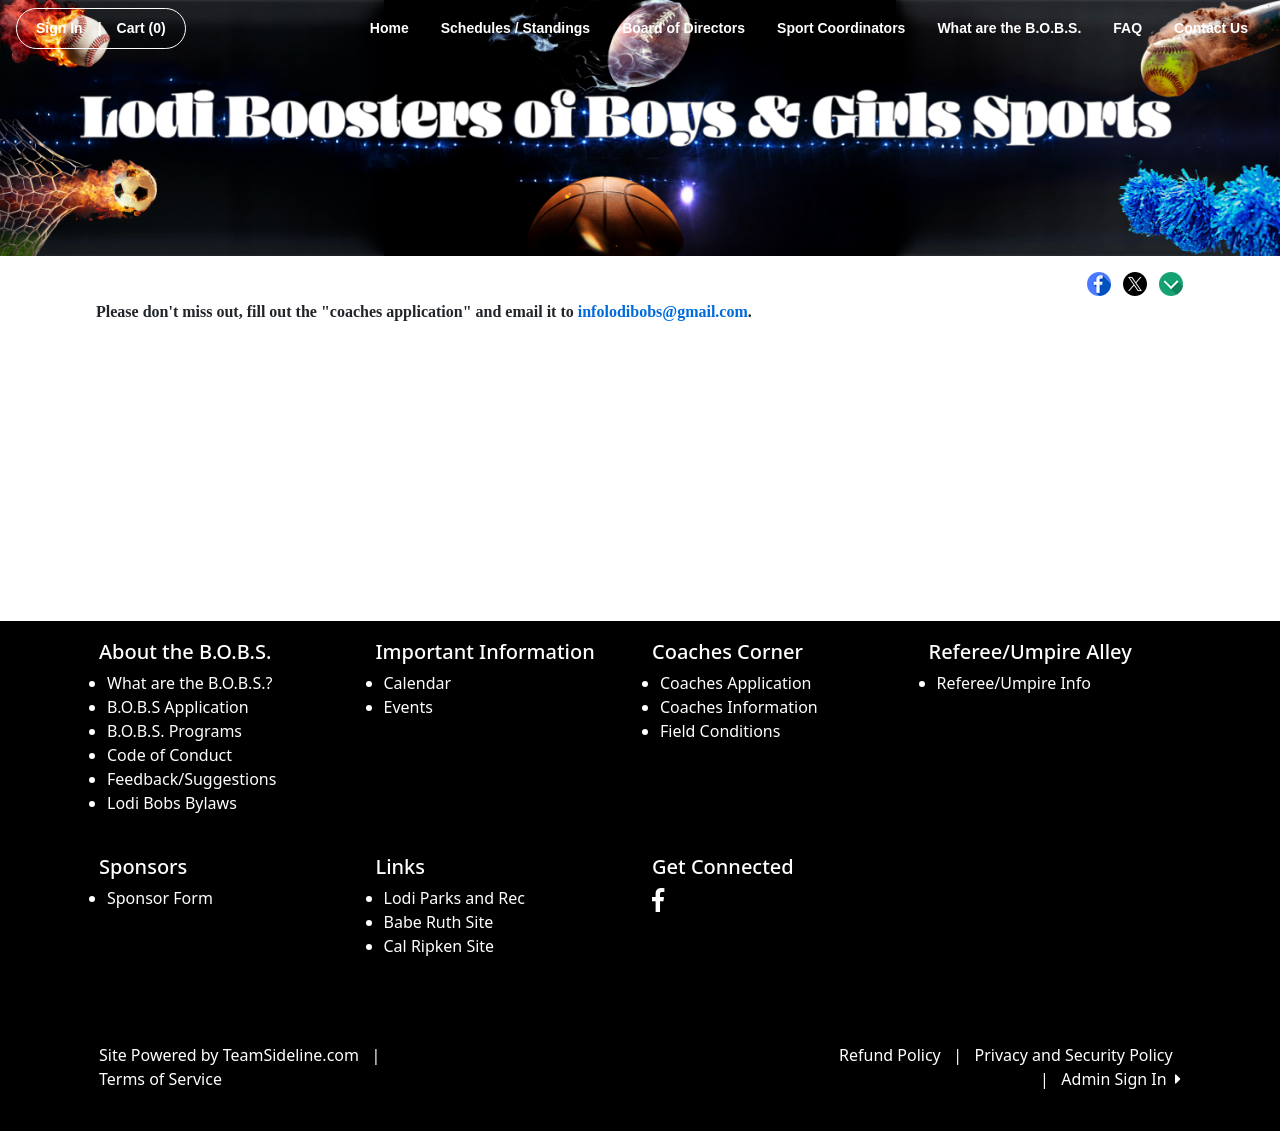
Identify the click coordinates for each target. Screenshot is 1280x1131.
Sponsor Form (160, 898)
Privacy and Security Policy (1074, 1055)
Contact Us (1211, 28)
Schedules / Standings (515, 28)
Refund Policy (890, 1055)
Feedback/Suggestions (191, 779)
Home (389, 28)
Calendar (418, 683)
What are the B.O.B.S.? (189, 683)
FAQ (1127, 28)
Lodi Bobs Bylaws (172, 803)
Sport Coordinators (841, 28)
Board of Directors (683, 28)
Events (408, 707)
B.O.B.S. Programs (174, 731)
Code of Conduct (169, 755)
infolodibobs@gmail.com (663, 311)
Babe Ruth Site (439, 922)
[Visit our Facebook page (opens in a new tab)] (663, 901)
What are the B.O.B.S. (1009, 28)
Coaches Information (739, 707)
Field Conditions (720, 731)
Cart (141, 28)
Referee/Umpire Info (1014, 683)
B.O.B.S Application (178, 707)
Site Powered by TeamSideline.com (229, 1055)
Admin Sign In (1121, 1079)
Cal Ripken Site (439, 946)
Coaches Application (735, 683)
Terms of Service (160, 1079)
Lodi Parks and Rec (454, 898)
